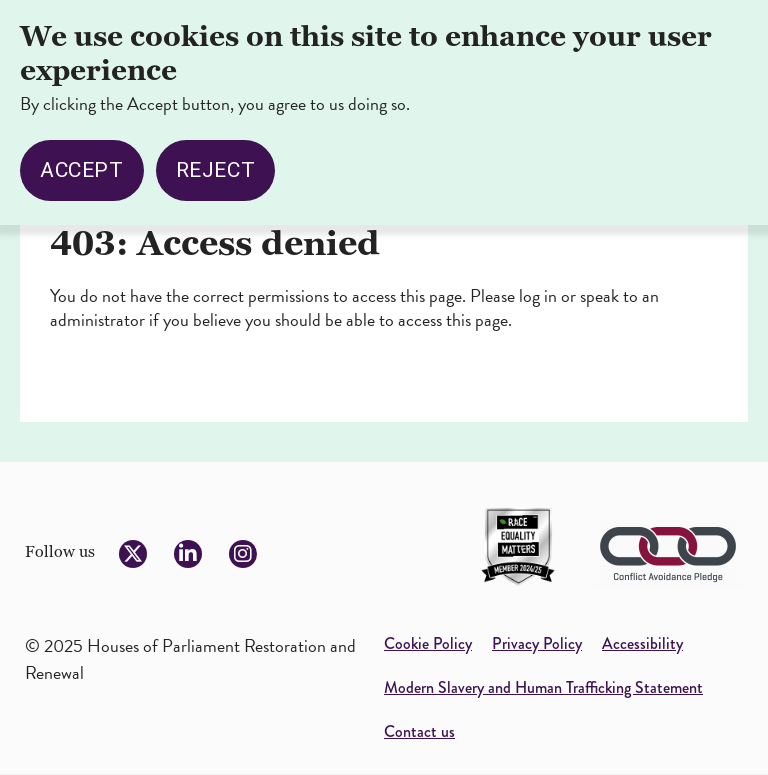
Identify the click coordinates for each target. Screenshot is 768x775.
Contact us (419, 731)
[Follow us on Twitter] (133, 554)
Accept (82, 155)
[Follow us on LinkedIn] (188, 554)
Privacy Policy (537, 643)
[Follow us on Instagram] (243, 554)
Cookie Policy (428, 643)
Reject (216, 155)
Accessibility (642, 643)
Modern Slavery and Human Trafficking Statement (543, 687)
